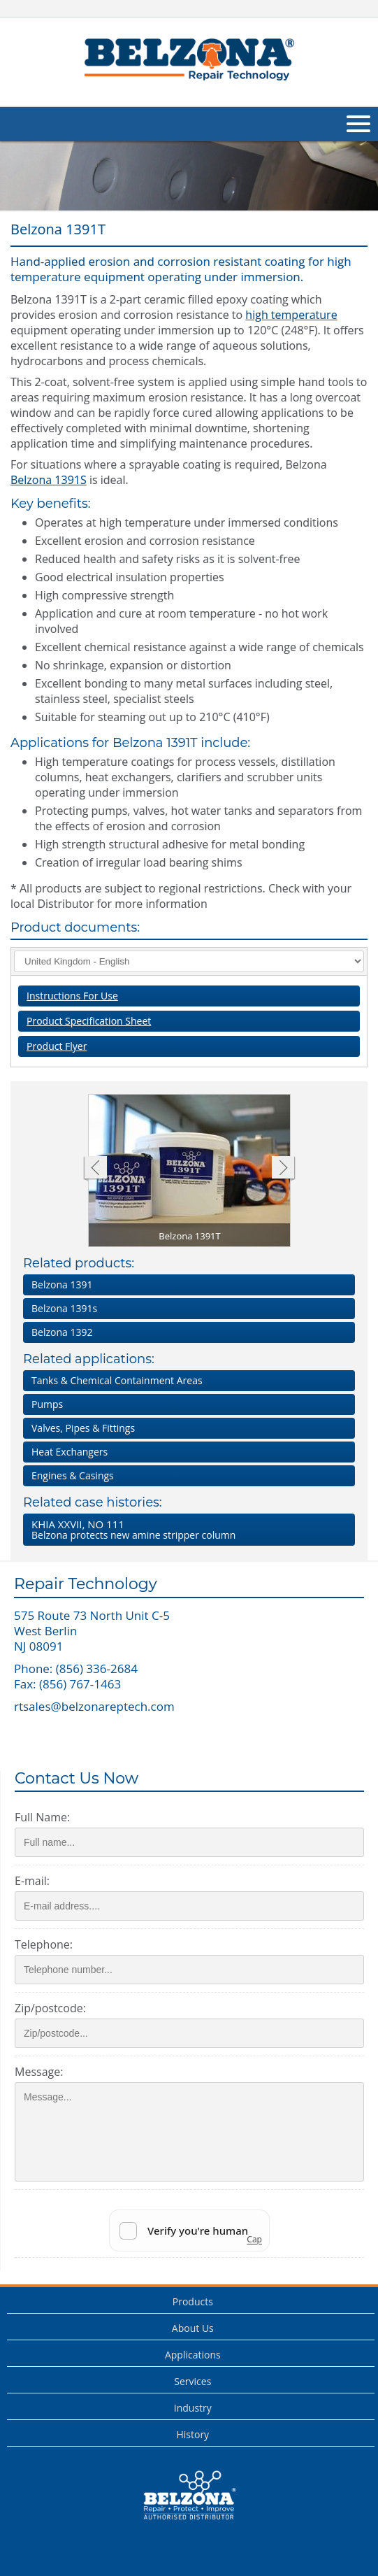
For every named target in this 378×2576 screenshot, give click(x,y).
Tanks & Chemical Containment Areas (117, 1380)
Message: (39, 2072)
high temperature (291, 314)
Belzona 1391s (64, 1308)
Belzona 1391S (48, 480)
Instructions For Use (72, 995)
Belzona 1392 (61, 1332)
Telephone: (44, 1944)
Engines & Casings (72, 1475)
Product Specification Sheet (89, 1020)
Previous (94, 1169)
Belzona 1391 (61, 1284)
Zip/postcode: (50, 2008)
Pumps (47, 1404)
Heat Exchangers (69, 1451)
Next (283, 1169)
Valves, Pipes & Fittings (83, 1428)
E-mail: (32, 1881)
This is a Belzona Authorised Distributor (189, 2496)
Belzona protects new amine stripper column (186, 1529)
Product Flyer (57, 1046)
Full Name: (42, 1817)
